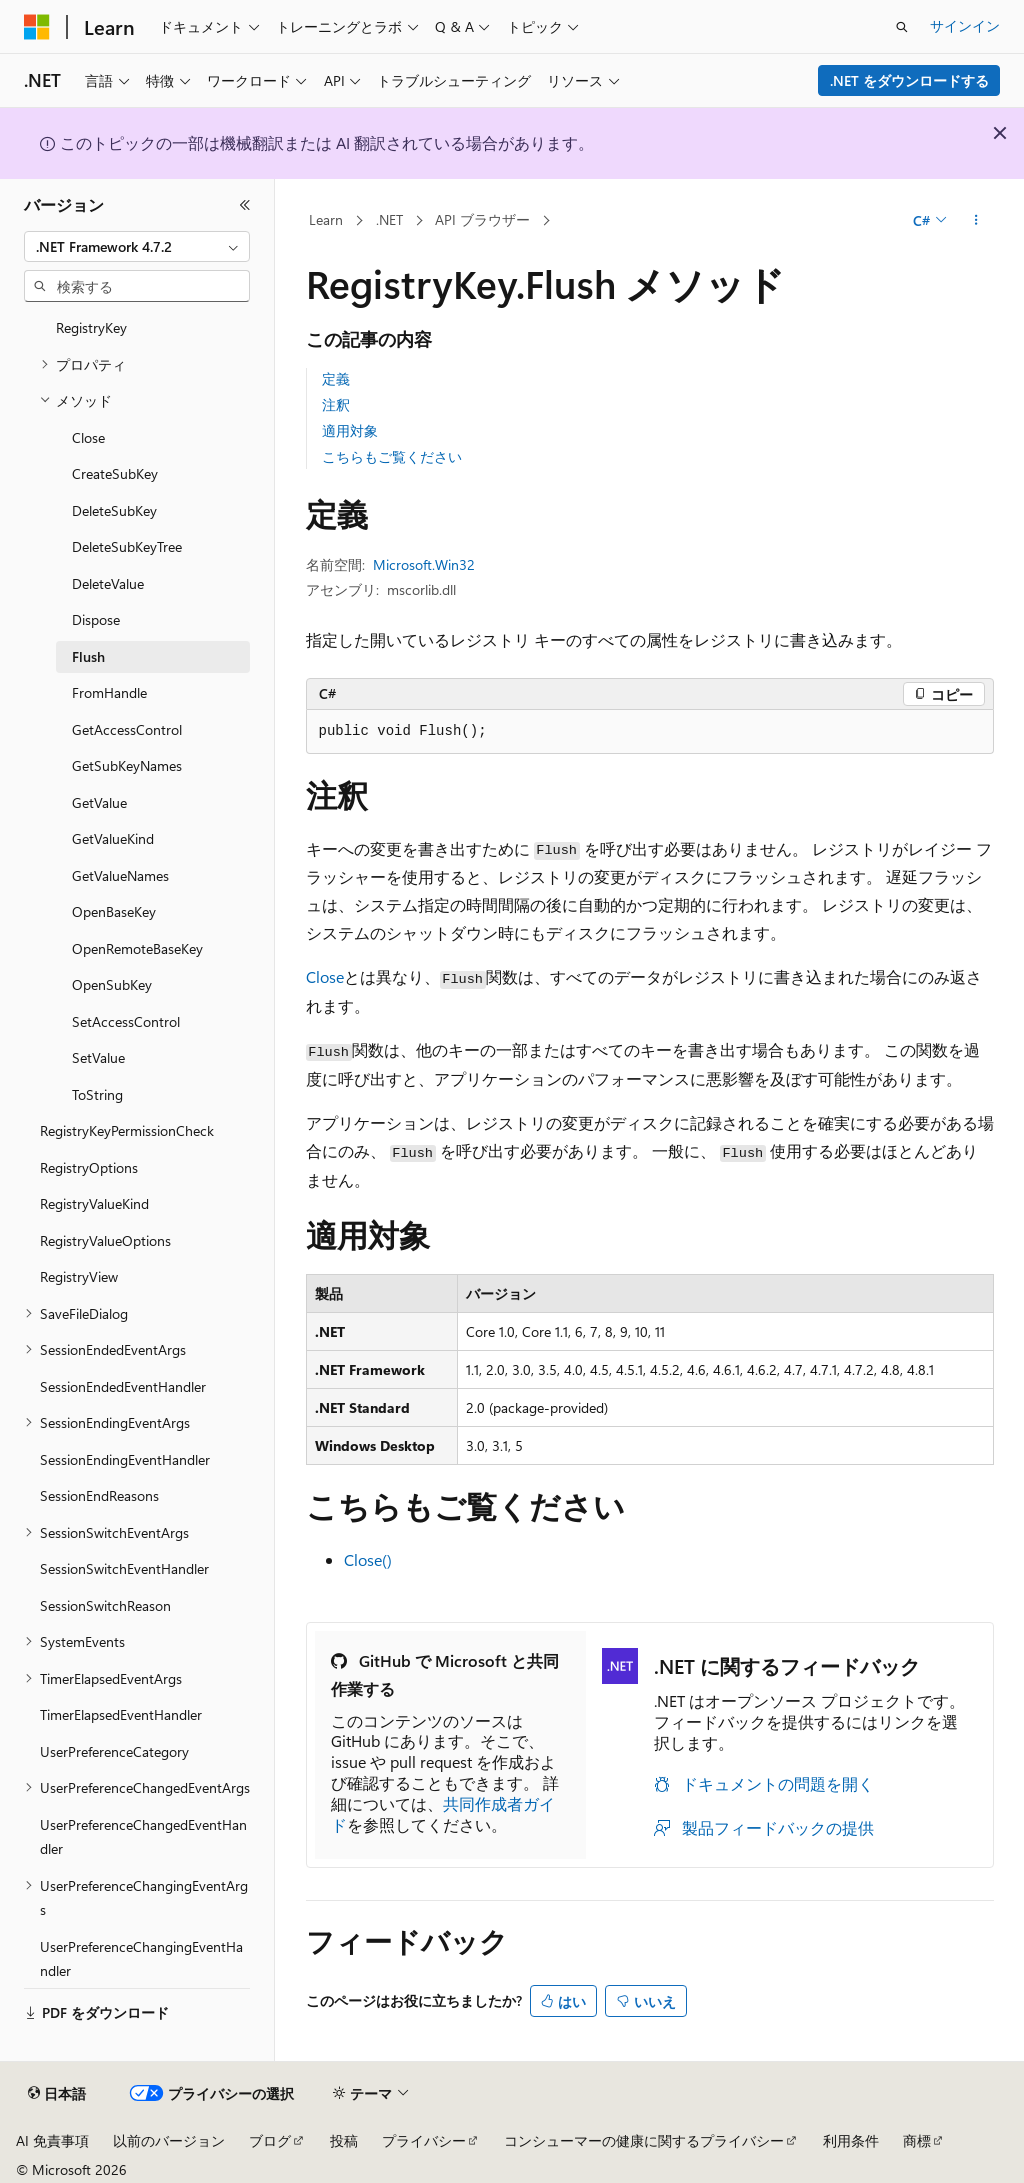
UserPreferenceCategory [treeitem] (114, 1751)
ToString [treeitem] (97, 1094)
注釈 (336, 404)
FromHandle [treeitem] (109, 692)
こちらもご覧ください (392, 456)
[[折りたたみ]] (245, 205)
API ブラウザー (482, 219)
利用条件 (851, 2140)
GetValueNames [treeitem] (120, 875)
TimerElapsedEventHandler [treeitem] (121, 1714)
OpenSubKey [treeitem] (112, 984)
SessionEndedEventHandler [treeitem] (123, 1386)
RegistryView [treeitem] (79, 1276)
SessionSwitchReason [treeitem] (105, 1605)
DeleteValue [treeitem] (108, 583)
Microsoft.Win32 (424, 564)
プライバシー (424, 2140)
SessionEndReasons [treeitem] (99, 1495)
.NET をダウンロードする (909, 80)
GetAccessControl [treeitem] (127, 729)
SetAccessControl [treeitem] (126, 1021)
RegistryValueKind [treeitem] (94, 1203)
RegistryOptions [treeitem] (89, 1167)
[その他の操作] (975, 221)
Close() (368, 1559)
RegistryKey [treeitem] (91, 327)
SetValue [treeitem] (98, 1057)
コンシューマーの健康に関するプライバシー (644, 2140)
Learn (326, 219)
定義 (336, 378)
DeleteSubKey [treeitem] (114, 510)
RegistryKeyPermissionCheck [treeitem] (127, 1130)
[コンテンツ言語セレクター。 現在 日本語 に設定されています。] (57, 2094)
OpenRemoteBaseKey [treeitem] (137, 948)
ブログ (270, 2140)
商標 (917, 2140)
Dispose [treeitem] (96, 619)
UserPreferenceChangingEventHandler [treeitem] (141, 1959)
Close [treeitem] (88, 437)
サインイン (965, 25)
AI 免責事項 (52, 2140)
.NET (389, 219)
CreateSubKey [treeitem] (115, 473)
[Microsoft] (37, 27)
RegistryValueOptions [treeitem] (105, 1240)
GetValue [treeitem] (99, 802)
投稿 (344, 2140)
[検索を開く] (902, 27)
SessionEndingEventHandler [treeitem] (125, 1459)
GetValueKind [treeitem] (113, 838)
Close (325, 976)
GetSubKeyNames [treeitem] (127, 765)
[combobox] (137, 247)
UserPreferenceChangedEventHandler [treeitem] (143, 1837)
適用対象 (350, 430)
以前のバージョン (169, 2140)
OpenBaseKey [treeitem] (114, 911)
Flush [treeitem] (88, 656)
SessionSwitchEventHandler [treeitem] (124, 1568)
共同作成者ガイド (443, 1814)
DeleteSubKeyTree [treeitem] (127, 546)
